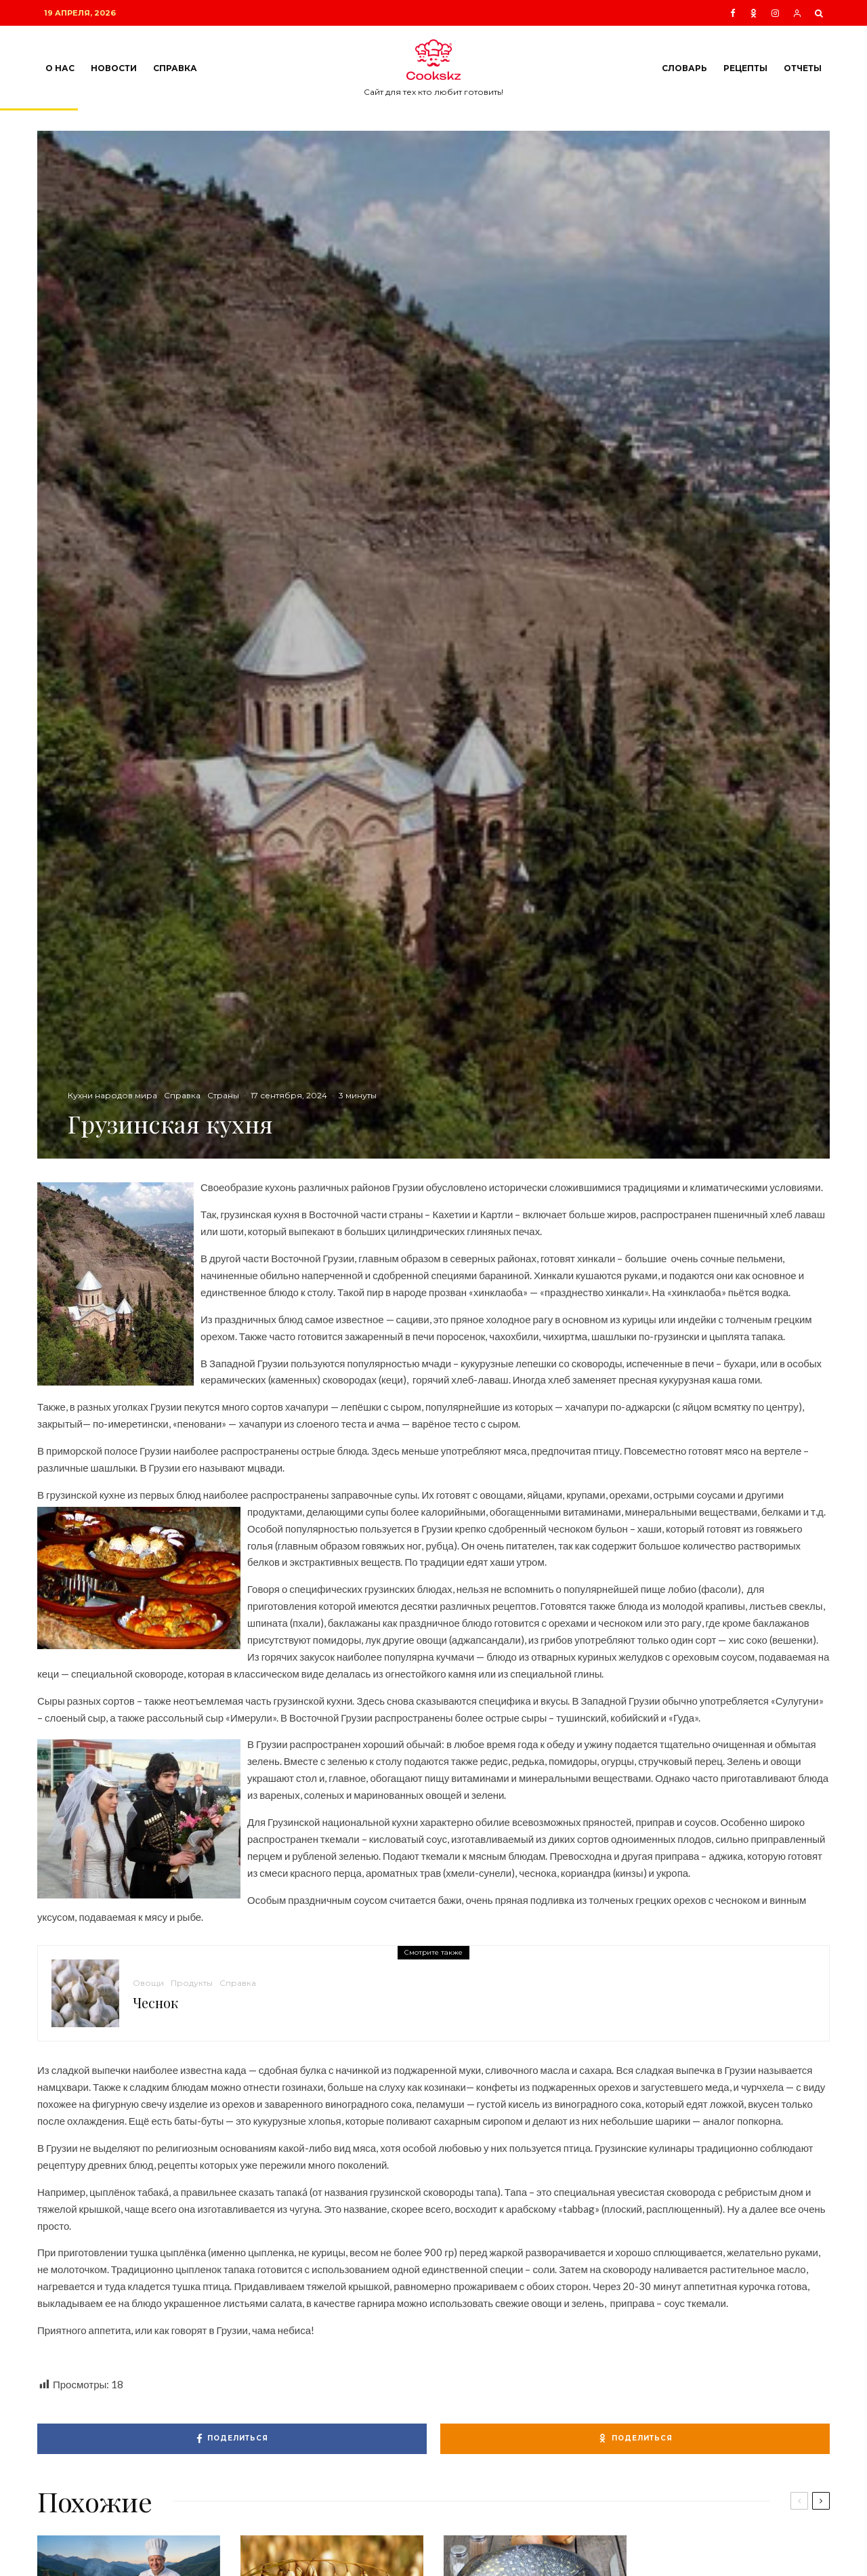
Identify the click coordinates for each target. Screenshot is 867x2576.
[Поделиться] (232, 2439)
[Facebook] (732, 13)
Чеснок (155, 2003)
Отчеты (803, 68)
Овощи (148, 1983)
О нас (60, 68)
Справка (175, 68)
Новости (114, 68)
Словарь (684, 68)
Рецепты (745, 68)
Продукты (192, 1983)
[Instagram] (775, 13)
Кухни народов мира (112, 1095)
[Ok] (753, 13)
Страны (223, 1095)
